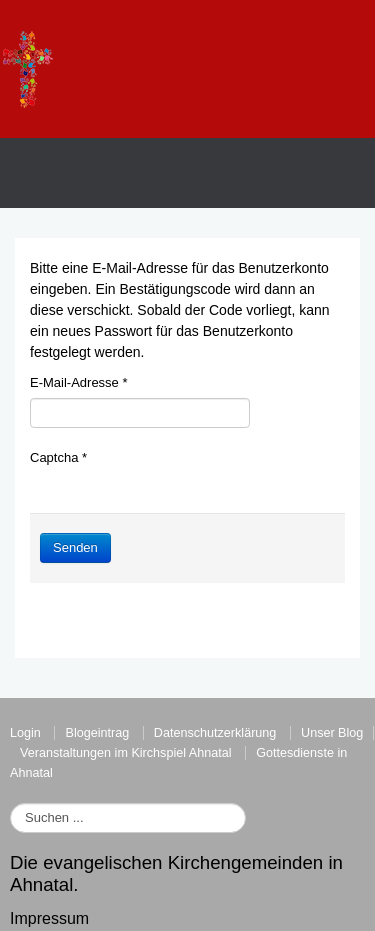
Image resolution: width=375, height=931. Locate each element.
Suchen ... (10, 803)
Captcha (58, 457)
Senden (75, 547)
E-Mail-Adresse (79, 382)
